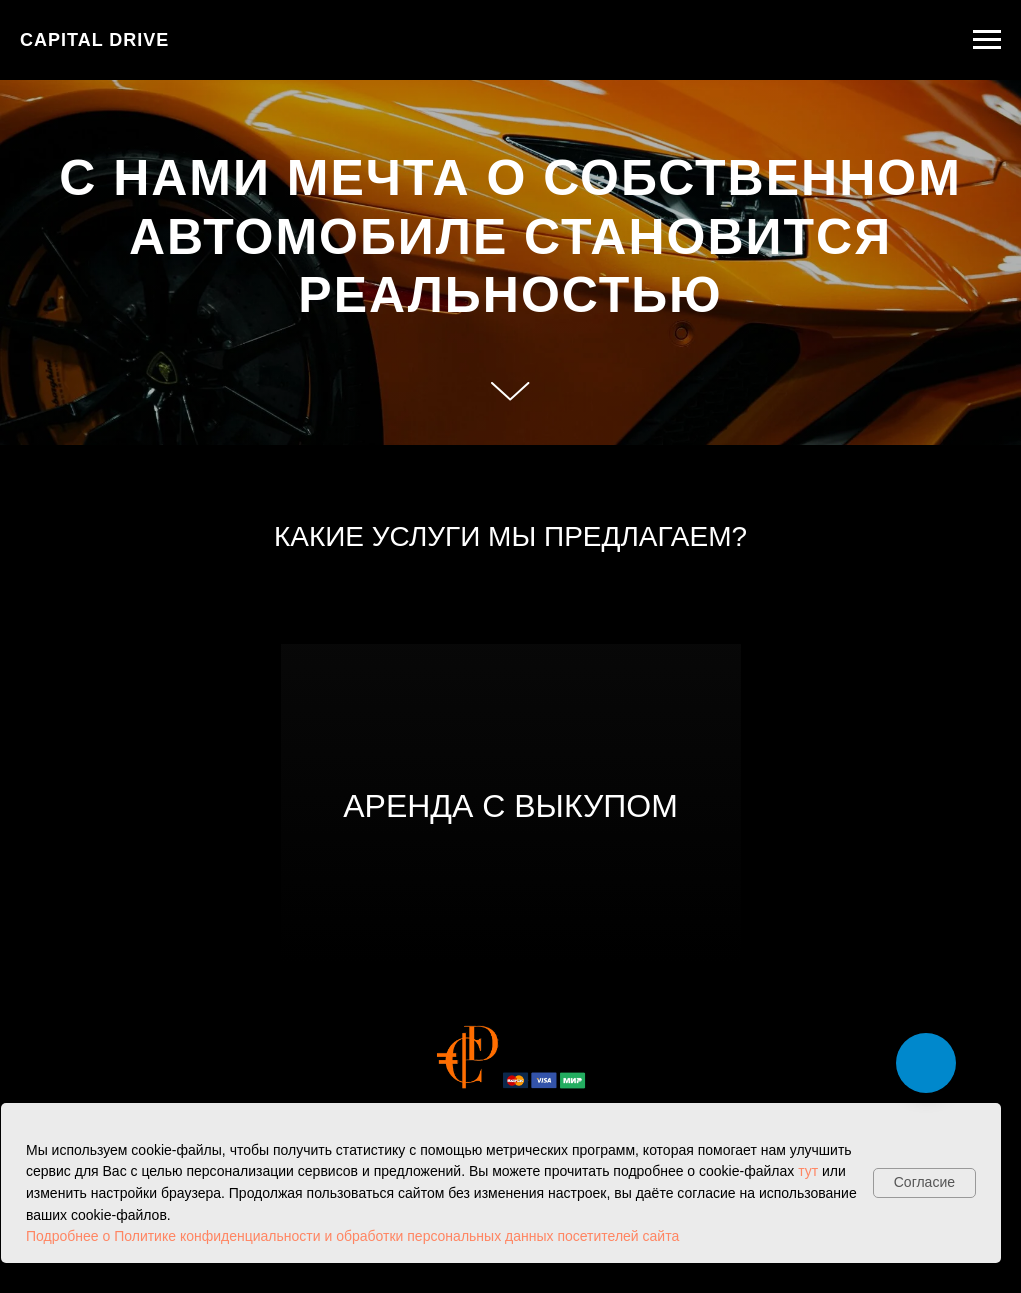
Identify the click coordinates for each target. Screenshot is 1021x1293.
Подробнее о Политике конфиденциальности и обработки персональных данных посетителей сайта (352, 1236)
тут (808, 1171)
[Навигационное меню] (987, 40)
